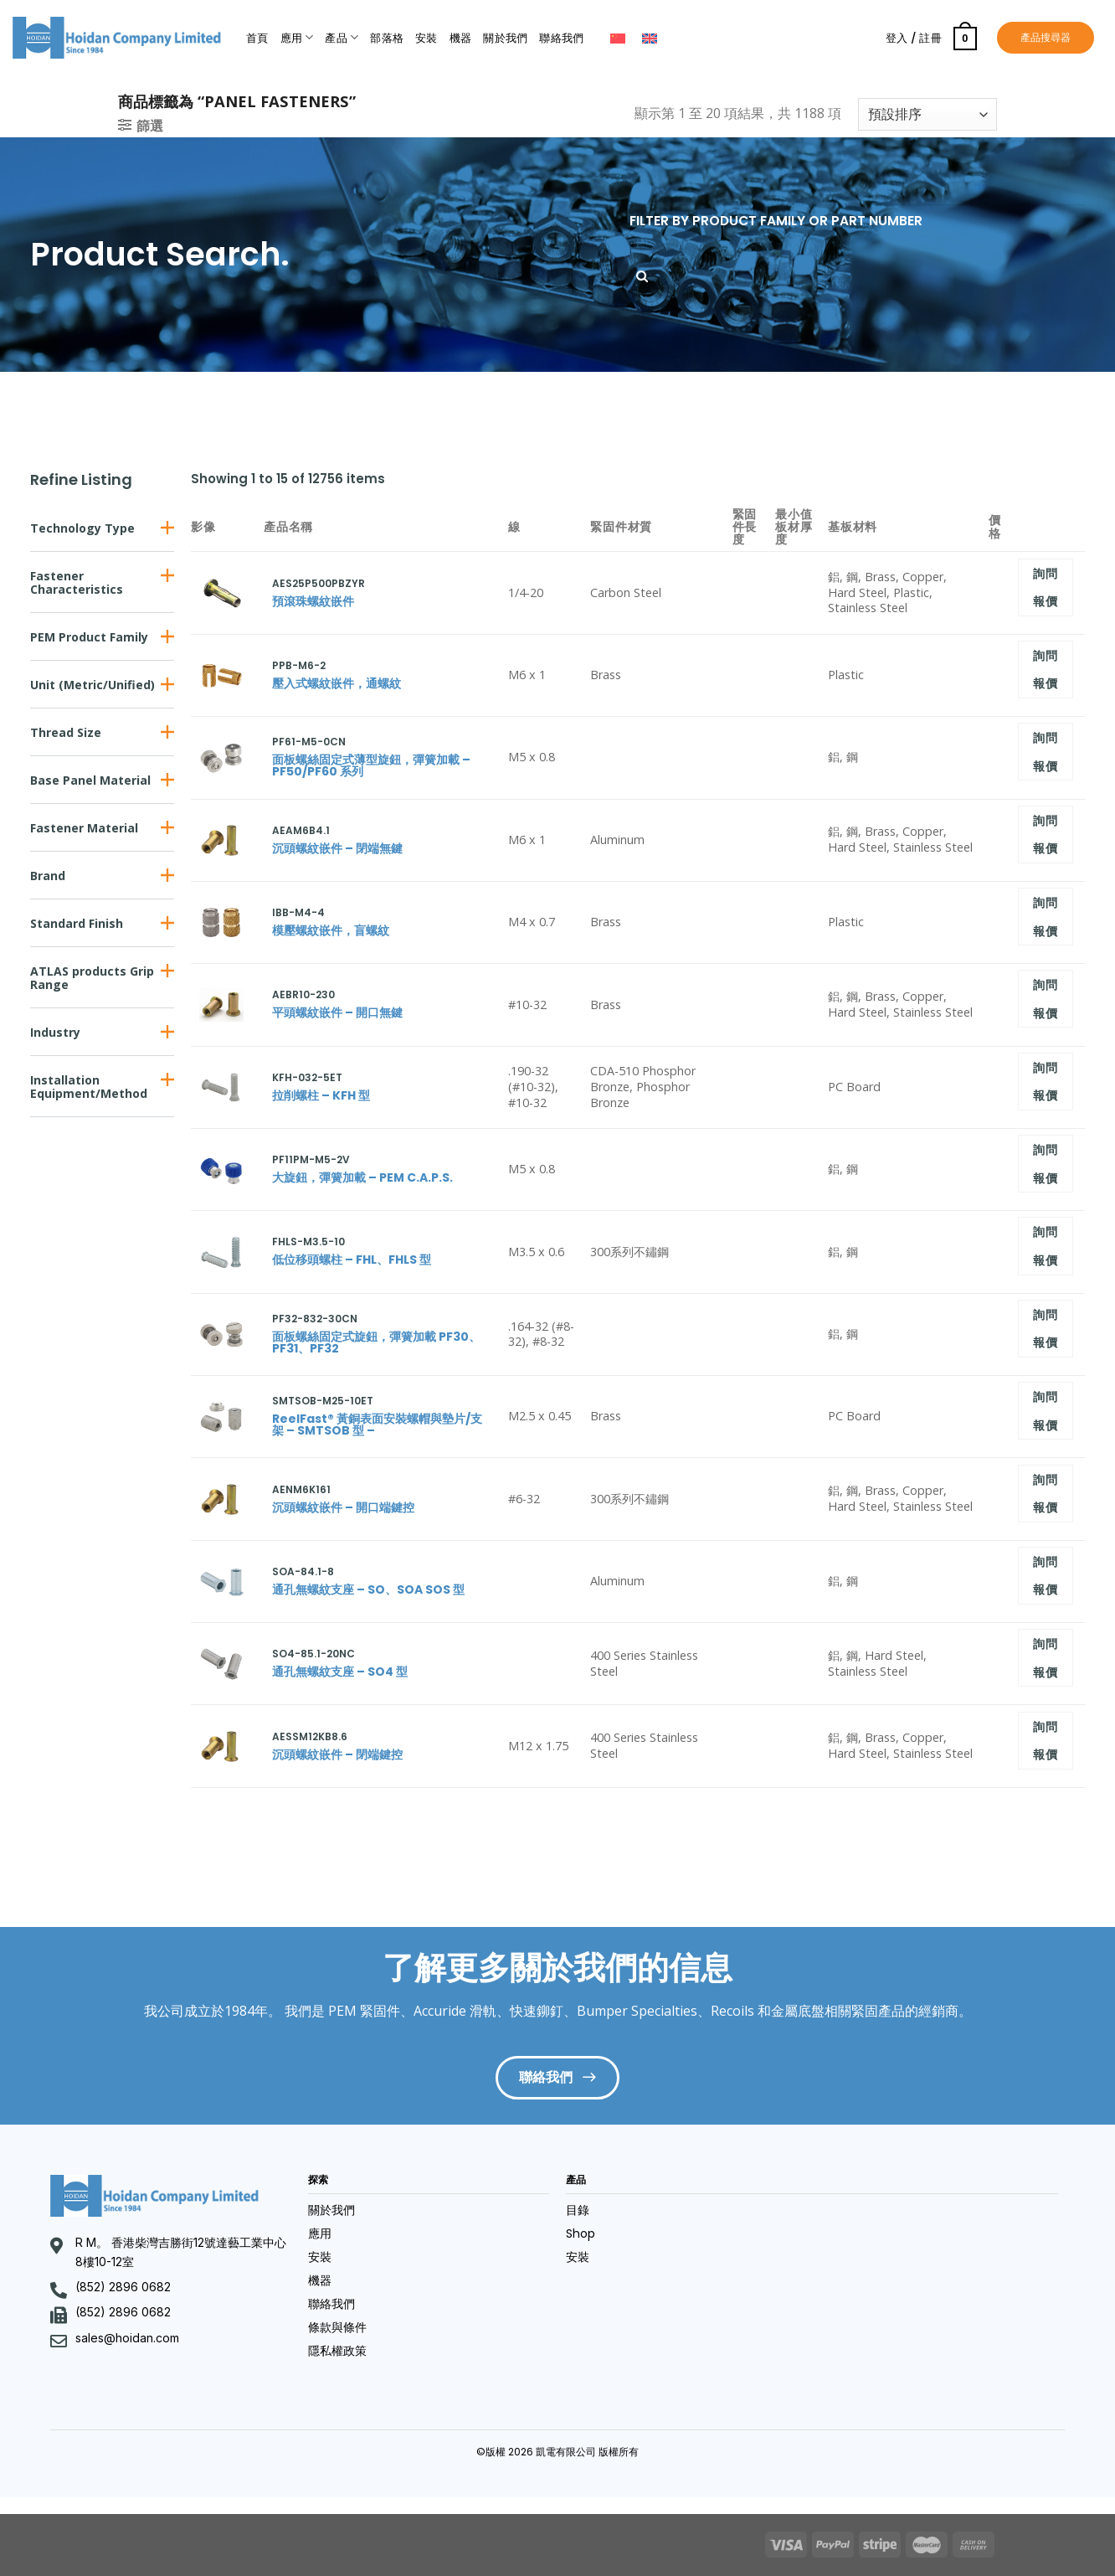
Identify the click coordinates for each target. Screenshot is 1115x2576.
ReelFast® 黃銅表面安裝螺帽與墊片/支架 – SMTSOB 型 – (377, 1424)
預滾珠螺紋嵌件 (313, 601)
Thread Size (65, 732)
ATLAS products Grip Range (92, 977)
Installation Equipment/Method (88, 1086)
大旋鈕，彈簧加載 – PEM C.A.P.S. (362, 1177)
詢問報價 (1045, 587)
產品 (341, 37)
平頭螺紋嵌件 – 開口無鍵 (337, 1012)
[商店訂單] (927, 114)
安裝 (426, 38)
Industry (55, 1032)
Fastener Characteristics (76, 582)
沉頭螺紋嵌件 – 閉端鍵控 (337, 1754)
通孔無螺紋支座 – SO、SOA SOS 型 (368, 1589)
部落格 (386, 38)
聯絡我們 (561, 38)
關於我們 (505, 38)
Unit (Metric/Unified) (92, 685)
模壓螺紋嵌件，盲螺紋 (330, 930)
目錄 (577, 2210)
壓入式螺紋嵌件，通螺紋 (336, 683)
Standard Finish (76, 923)
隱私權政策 (337, 2350)
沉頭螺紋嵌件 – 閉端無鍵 (337, 848)
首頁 (257, 38)
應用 (297, 37)
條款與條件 (337, 2327)
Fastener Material (84, 828)
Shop (580, 2233)
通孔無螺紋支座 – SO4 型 (340, 1671)
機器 (461, 38)
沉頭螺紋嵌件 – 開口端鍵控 (343, 1507)
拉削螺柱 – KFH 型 (321, 1095)
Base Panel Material (90, 780)
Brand (47, 876)
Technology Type (82, 528)
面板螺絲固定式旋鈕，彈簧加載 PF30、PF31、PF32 (376, 1342)
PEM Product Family (89, 637)
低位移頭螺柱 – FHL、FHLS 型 (351, 1259)
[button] (102, 528)
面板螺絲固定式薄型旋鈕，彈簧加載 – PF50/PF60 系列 (371, 765)
